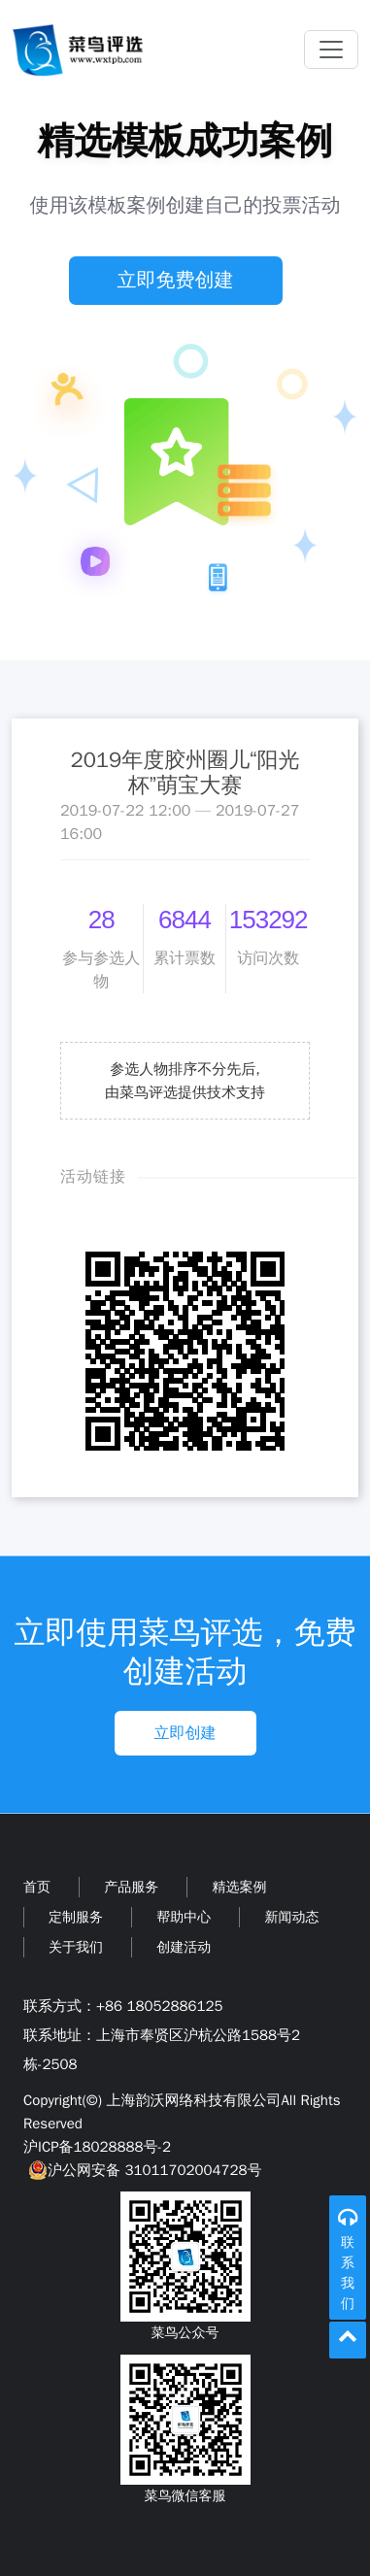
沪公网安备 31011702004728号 (142, 2170)
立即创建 (185, 1733)
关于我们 (76, 1947)
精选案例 (239, 1887)
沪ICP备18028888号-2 (97, 2147)
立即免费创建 (176, 280)
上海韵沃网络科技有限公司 (193, 2100)
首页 (36, 1887)
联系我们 (347, 2273)
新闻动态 (291, 1917)
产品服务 (131, 1887)
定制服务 (76, 1917)
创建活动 (183, 1947)
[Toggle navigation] (331, 49)
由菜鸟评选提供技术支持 (185, 1092)
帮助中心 (183, 1917)
